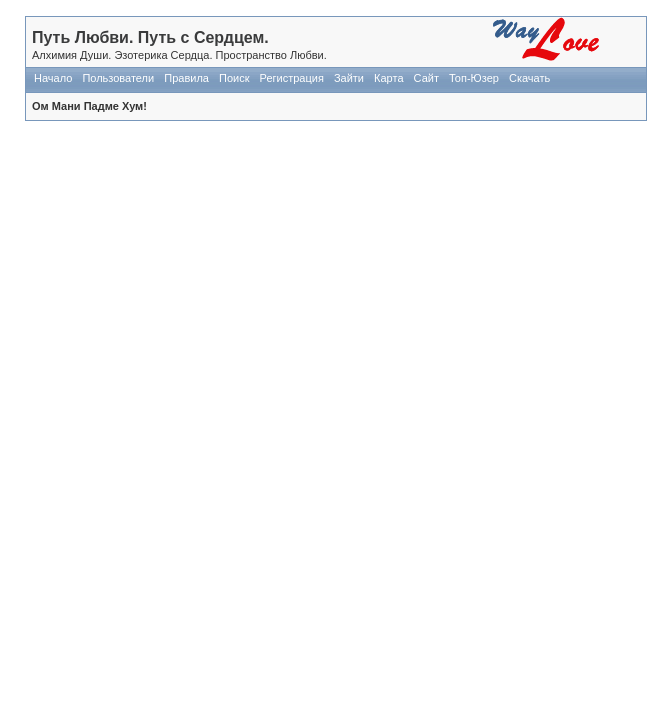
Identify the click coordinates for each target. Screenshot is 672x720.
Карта (388, 78)
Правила (186, 78)
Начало (53, 78)
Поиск (234, 78)
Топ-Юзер (474, 78)
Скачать (529, 78)
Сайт (426, 78)
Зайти (349, 78)
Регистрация (292, 78)
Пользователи (118, 78)
